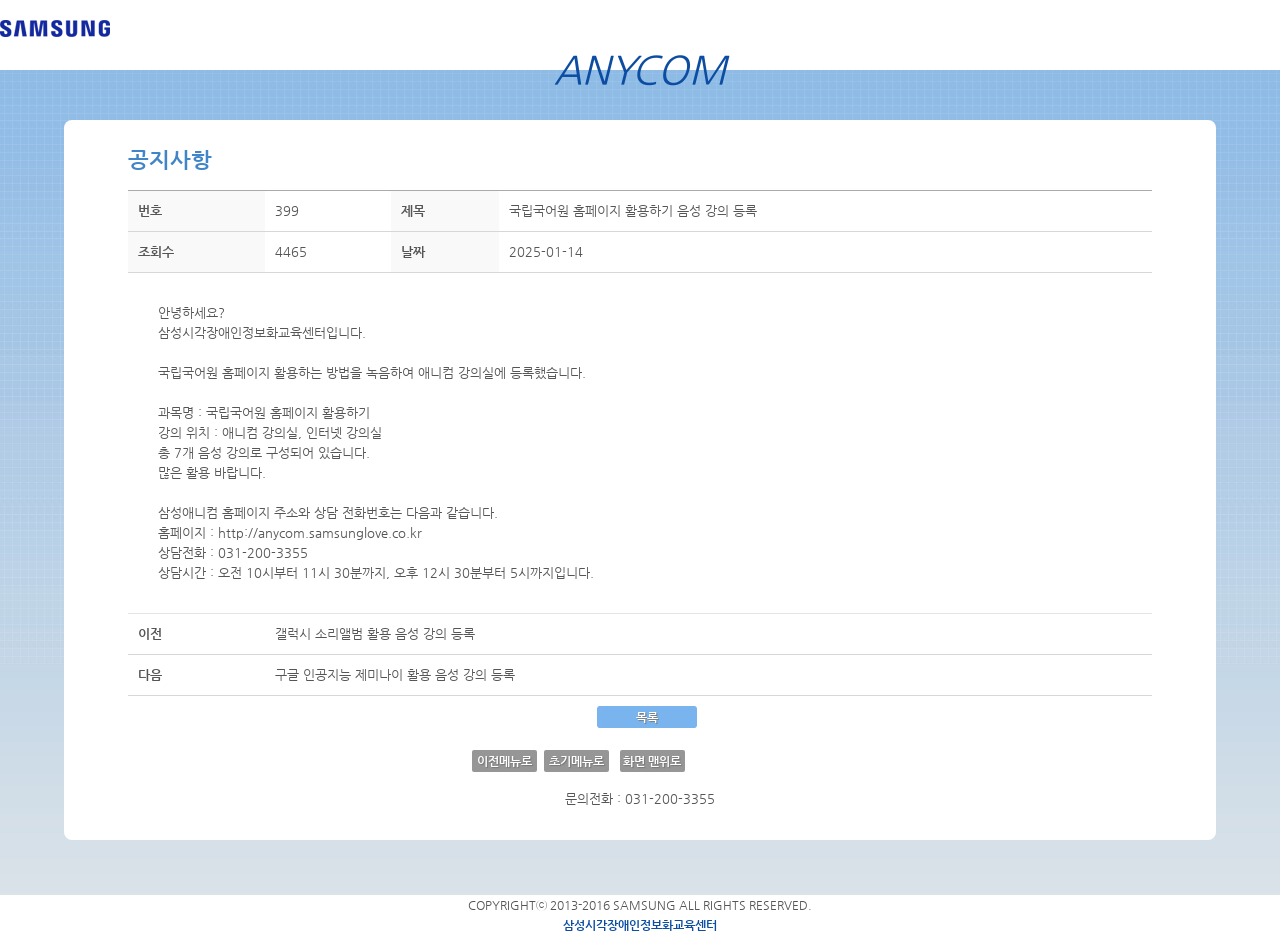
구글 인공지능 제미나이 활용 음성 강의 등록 (395, 674)
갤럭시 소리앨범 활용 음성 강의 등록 (375, 633)
